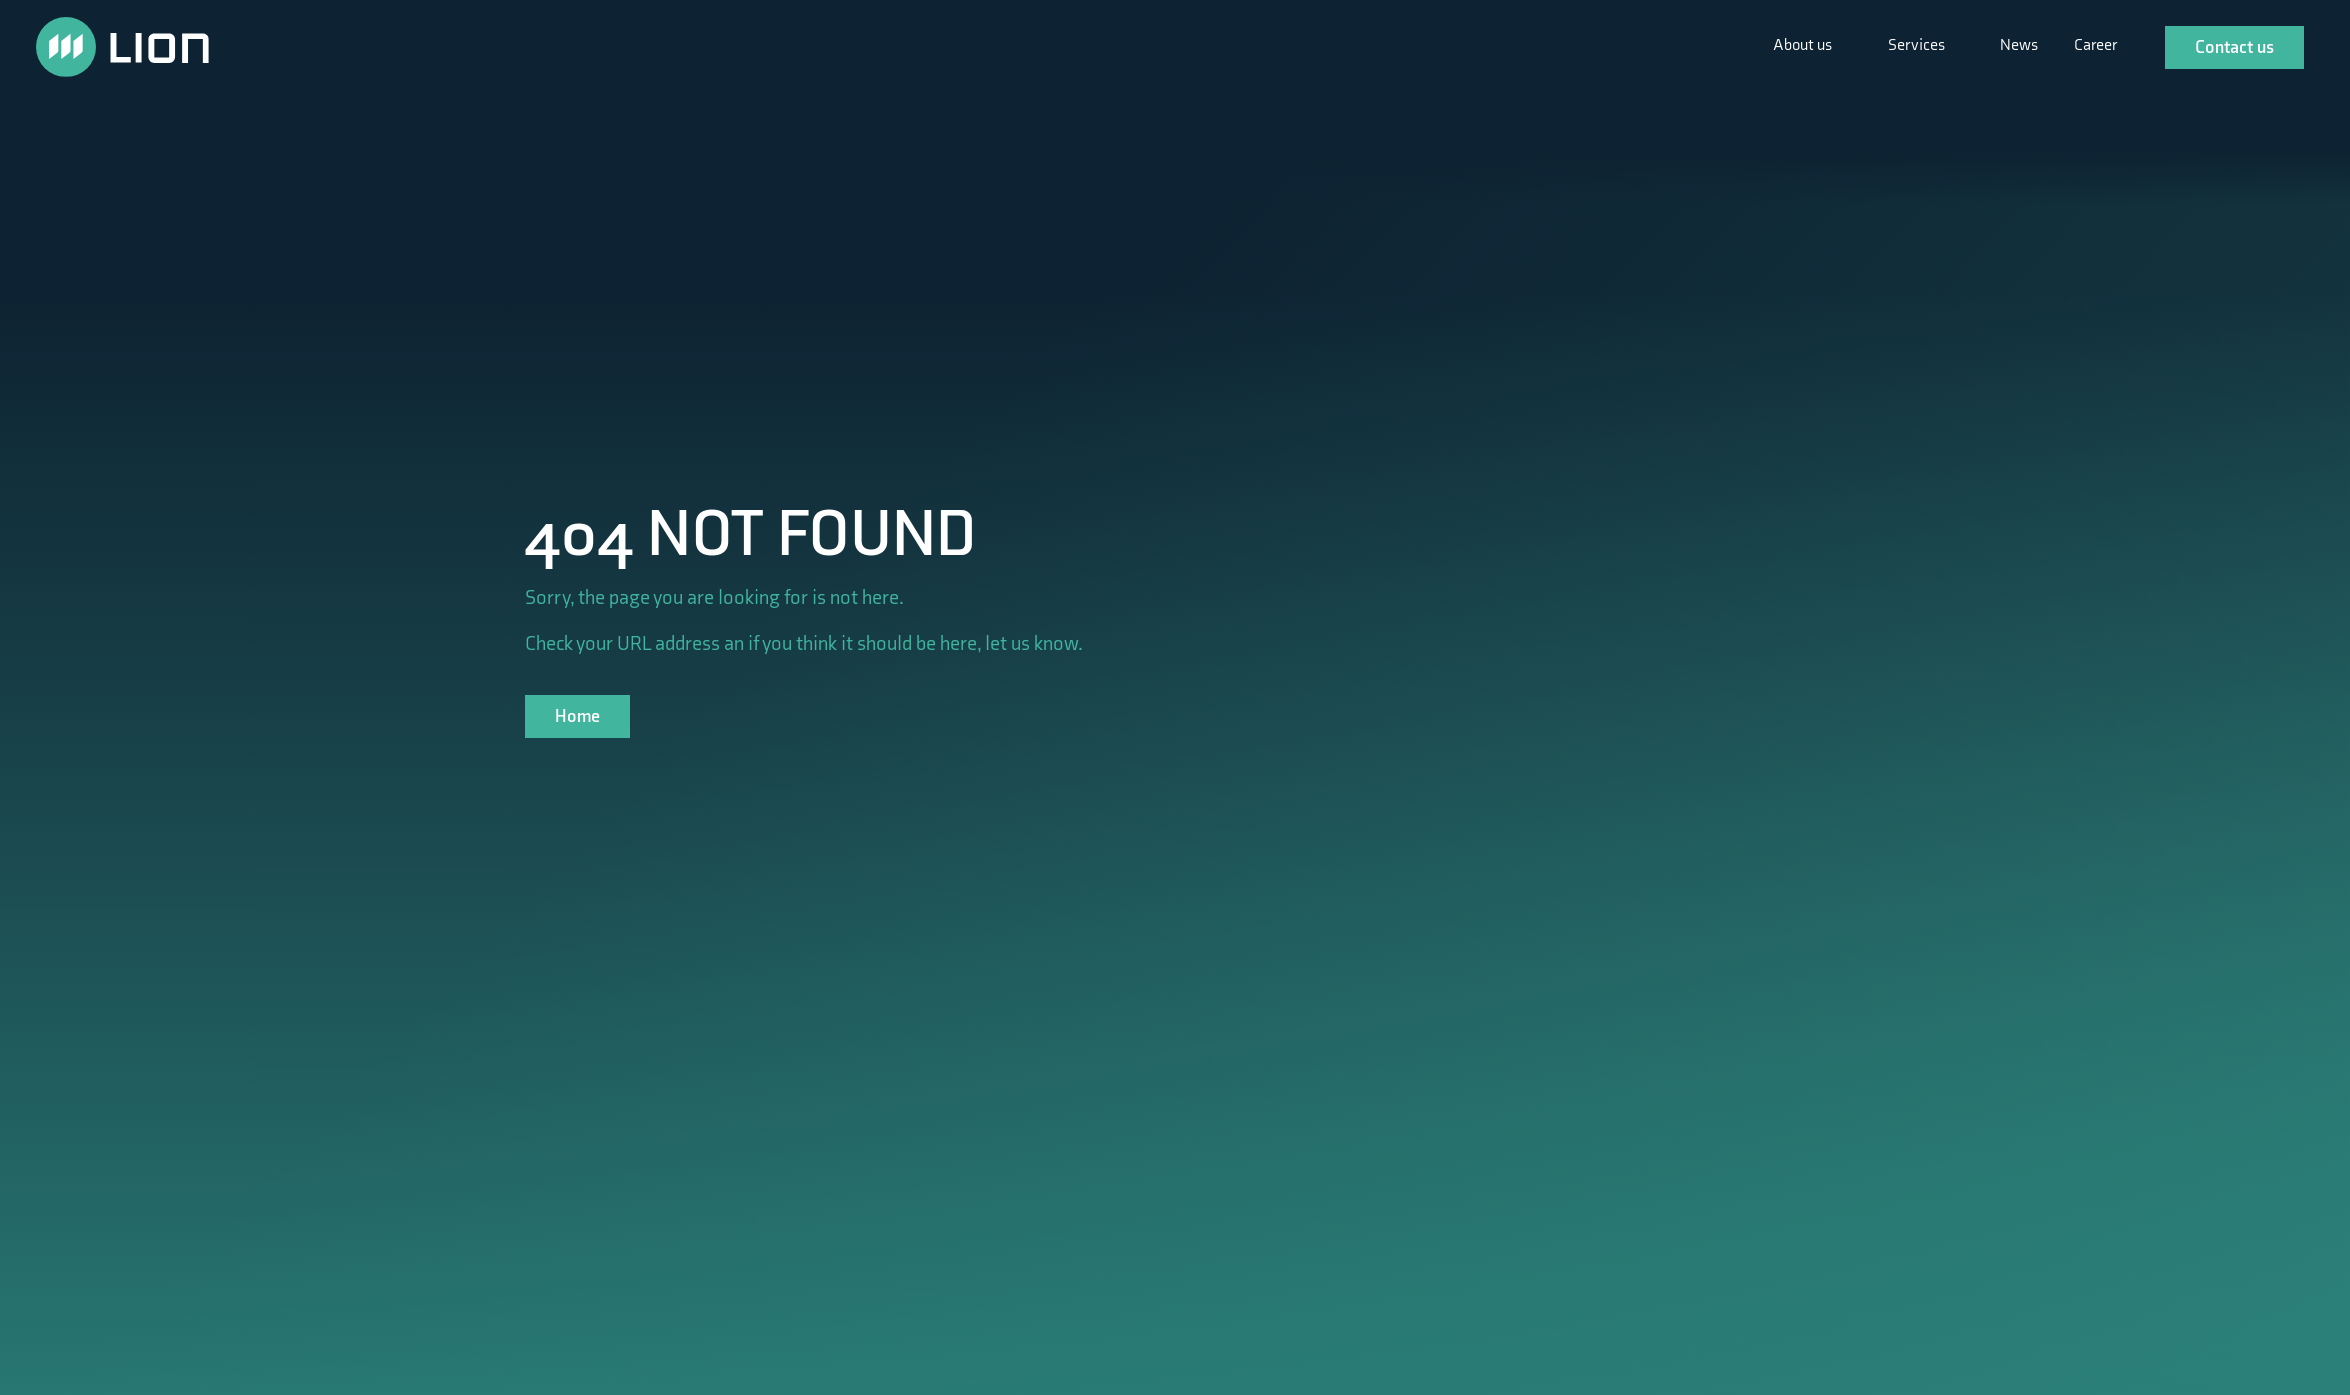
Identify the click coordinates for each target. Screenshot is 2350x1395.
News (2019, 45)
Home (577, 716)
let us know (1031, 644)
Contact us (2234, 47)
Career (2095, 45)
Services (1918, 45)
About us (1804, 45)
